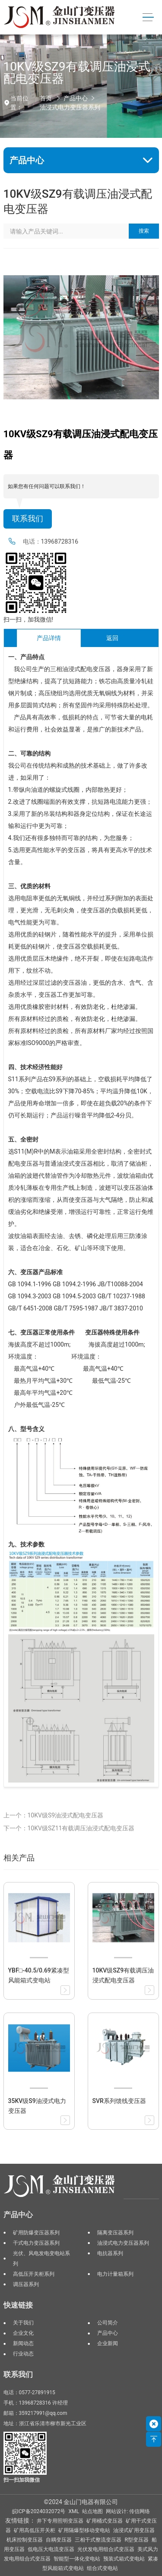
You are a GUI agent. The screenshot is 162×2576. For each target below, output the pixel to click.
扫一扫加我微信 (21, 2480)
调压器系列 (26, 2284)
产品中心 (76, 98)
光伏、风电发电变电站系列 (41, 2258)
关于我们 (23, 2323)
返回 (112, 638)
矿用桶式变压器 (104, 2521)
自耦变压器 (59, 2540)
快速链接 (18, 2305)
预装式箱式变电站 (124, 2559)
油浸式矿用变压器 (134, 2530)
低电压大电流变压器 (51, 2549)
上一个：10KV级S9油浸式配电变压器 (53, 1815)
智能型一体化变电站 (77, 2559)
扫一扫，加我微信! (28, 619)
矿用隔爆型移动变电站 (84, 2530)
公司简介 (107, 2323)
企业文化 (23, 2333)
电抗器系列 (110, 2253)
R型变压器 (136, 2540)
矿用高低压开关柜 (34, 2530)
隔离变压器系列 (115, 2233)
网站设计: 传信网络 (128, 2511)
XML (73, 2511)
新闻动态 (23, 2343)
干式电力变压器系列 (36, 2243)
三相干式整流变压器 (98, 2540)
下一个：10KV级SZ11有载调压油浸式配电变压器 (69, 1828)
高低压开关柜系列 (33, 2274)
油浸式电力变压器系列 (70, 107)
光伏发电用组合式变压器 (105, 2549)
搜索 (144, 231)
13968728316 (60, 541)
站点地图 (92, 2511)
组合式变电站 (102, 2568)
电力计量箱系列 (115, 2274)
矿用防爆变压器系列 (36, 2233)
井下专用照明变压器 (60, 2521)
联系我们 (27, 518)
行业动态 (23, 2354)
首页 (46, 98)
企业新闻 (107, 2343)
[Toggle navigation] (148, 17)
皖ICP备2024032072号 (39, 2511)
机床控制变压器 (24, 2540)
